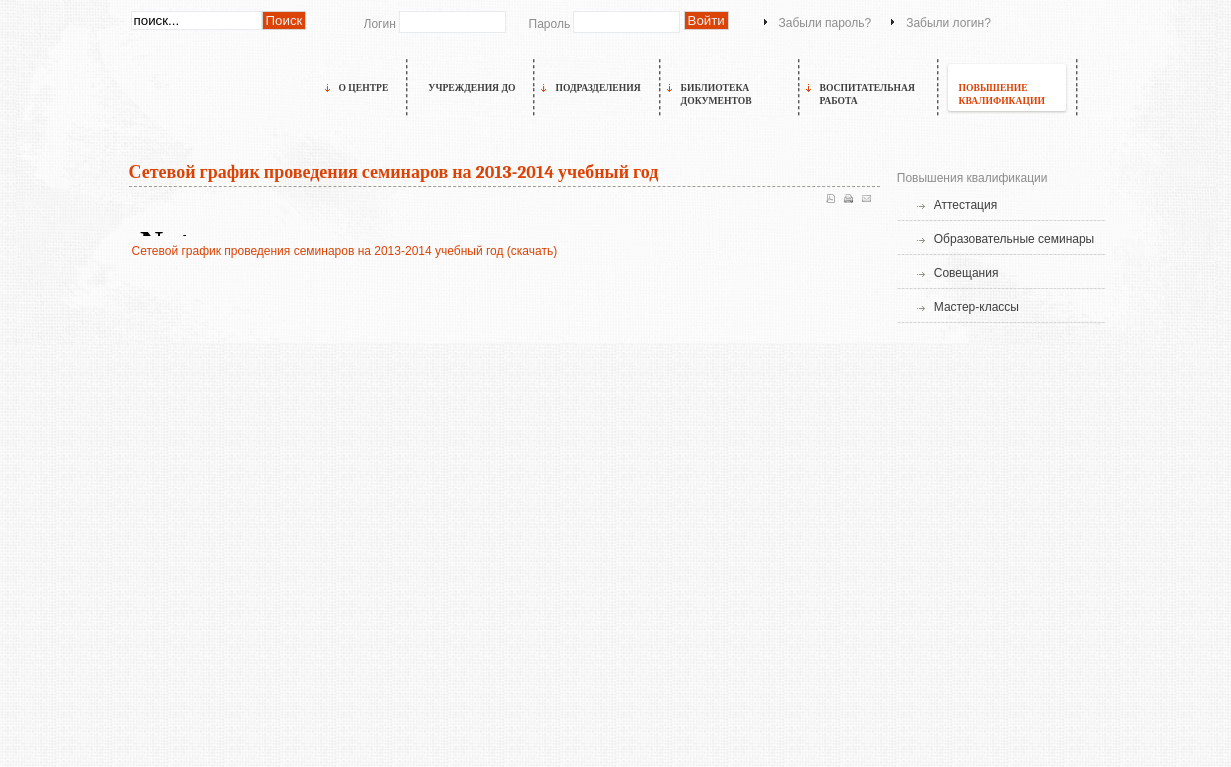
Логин (380, 24)
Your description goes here (220, 109)
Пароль (550, 24)
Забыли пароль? (825, 23)
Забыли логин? (948, 23)
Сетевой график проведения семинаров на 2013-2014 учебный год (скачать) (345, 251)
